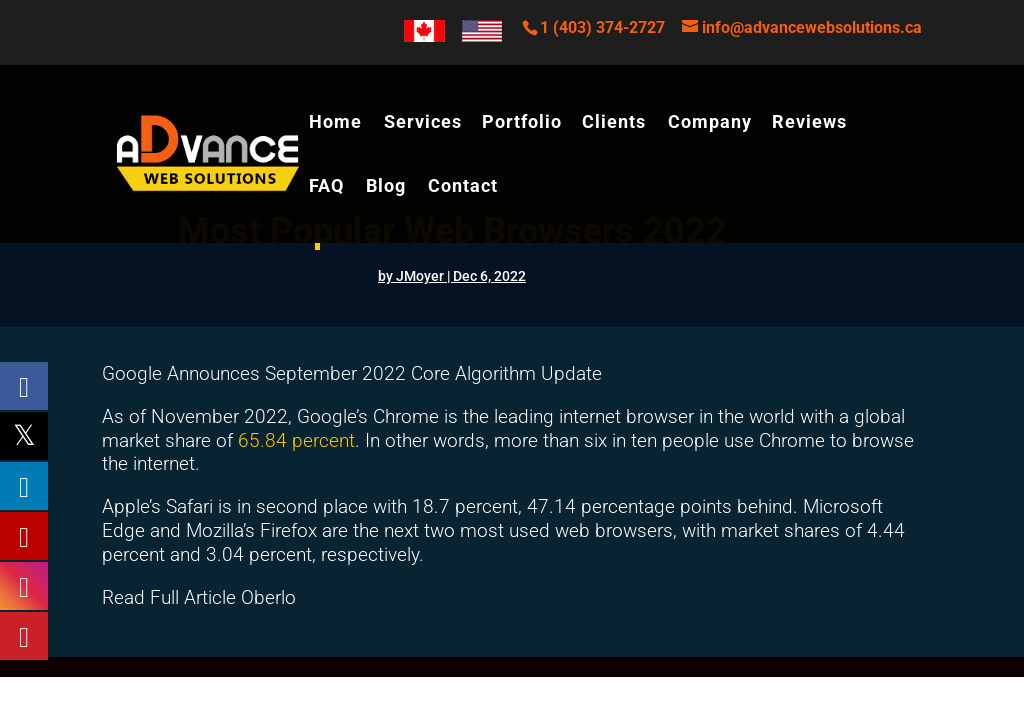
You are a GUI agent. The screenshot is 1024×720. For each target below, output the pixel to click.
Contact (463, 187)
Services (423, 123)
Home (335, 123)
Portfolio (522, 123)
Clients (614, 123)
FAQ (326, 187)
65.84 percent (296, 440)
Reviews (809, 123)
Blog (386, 187)
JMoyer (420, 276)
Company (710, 123)
